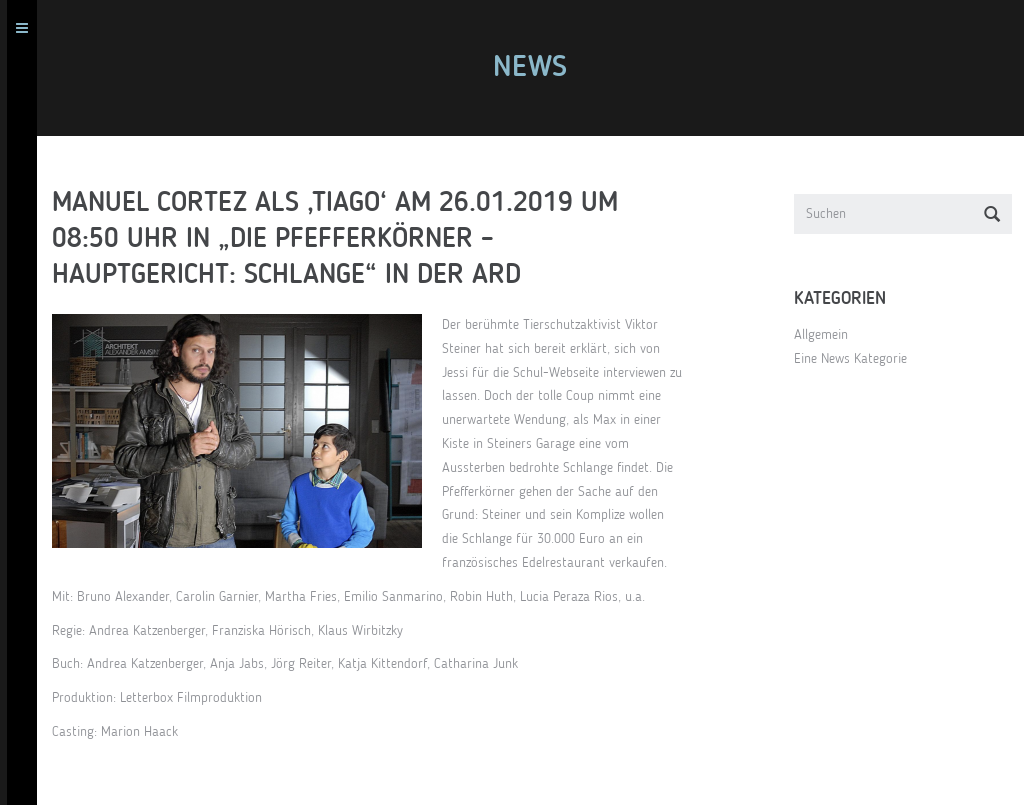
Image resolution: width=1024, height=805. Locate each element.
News (537, 68)
